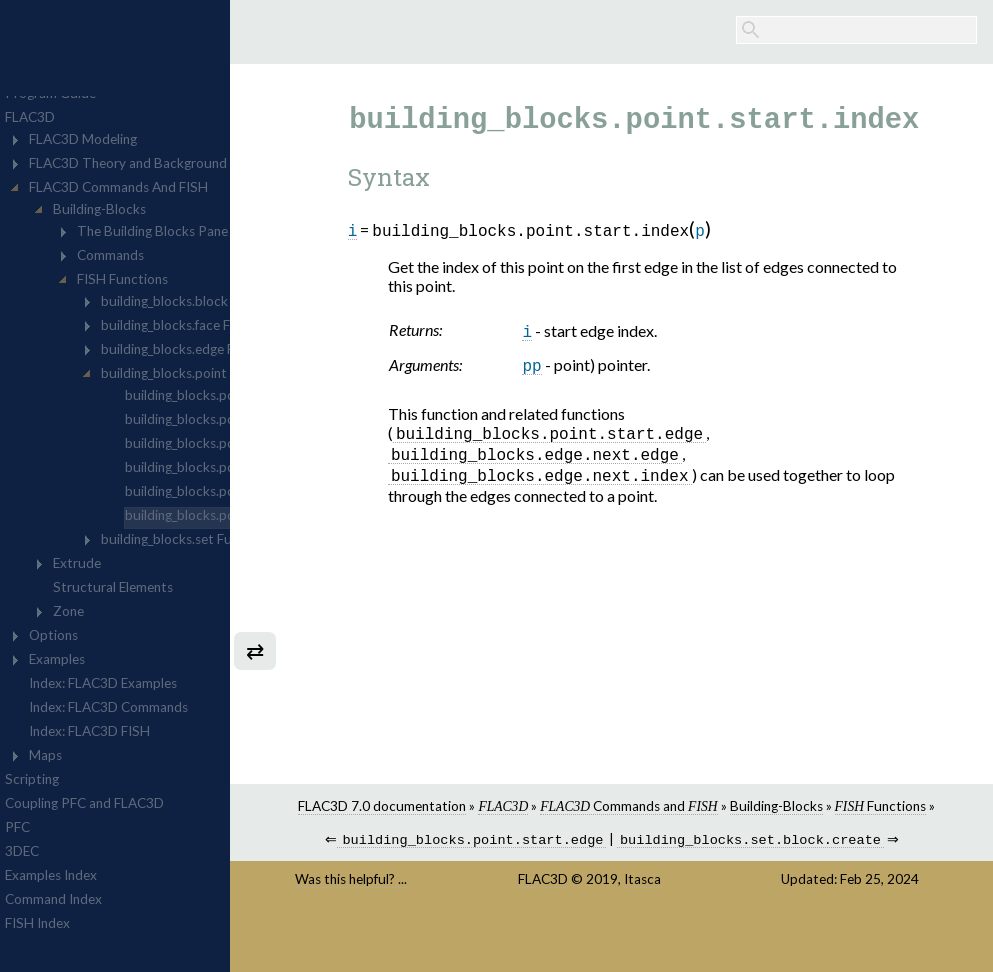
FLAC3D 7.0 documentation (478, 806)
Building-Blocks (871, 806)
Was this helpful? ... (453, 897)
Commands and (724, 806)
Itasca (705, 897)
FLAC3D (606, 897)
